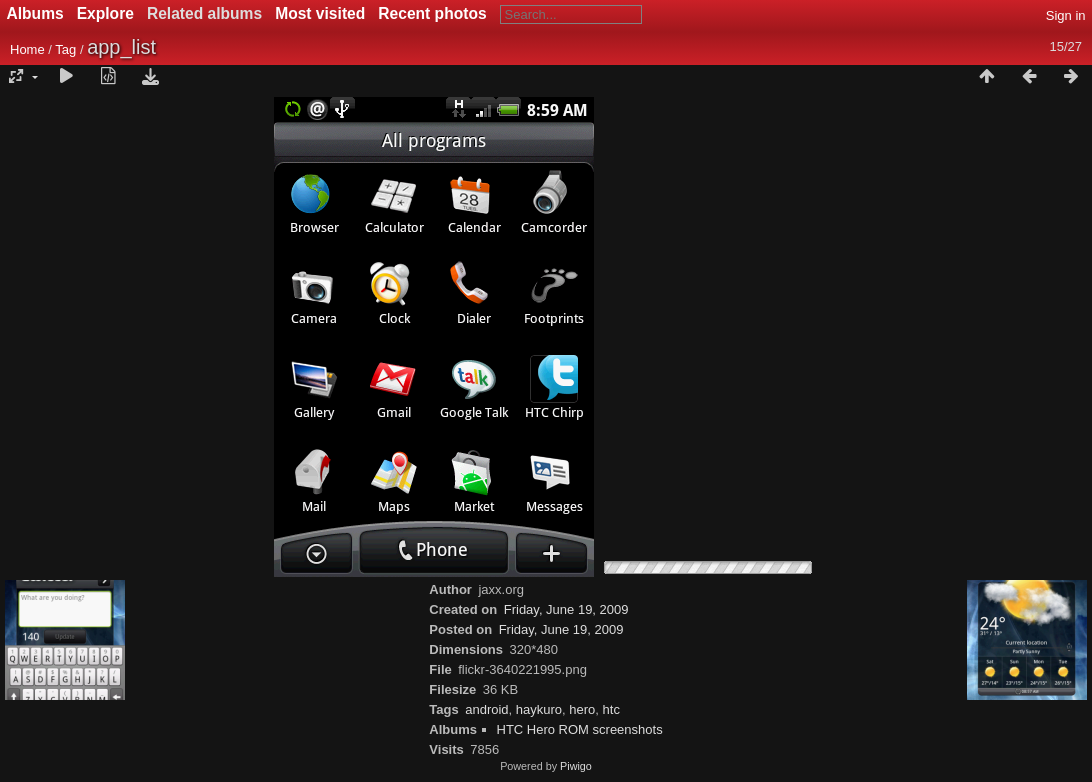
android (486, 709)
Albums (35, 13)
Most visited (320, 13)
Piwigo (576, 766)
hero (582, 709)
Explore (105, 13)
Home (27, 49)
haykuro (539, 709)
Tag (65, 49)
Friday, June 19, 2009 (566, 609)
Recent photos (432, 13)
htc (611, 709)
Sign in (1066, 15)
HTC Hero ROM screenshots (580, 729)
